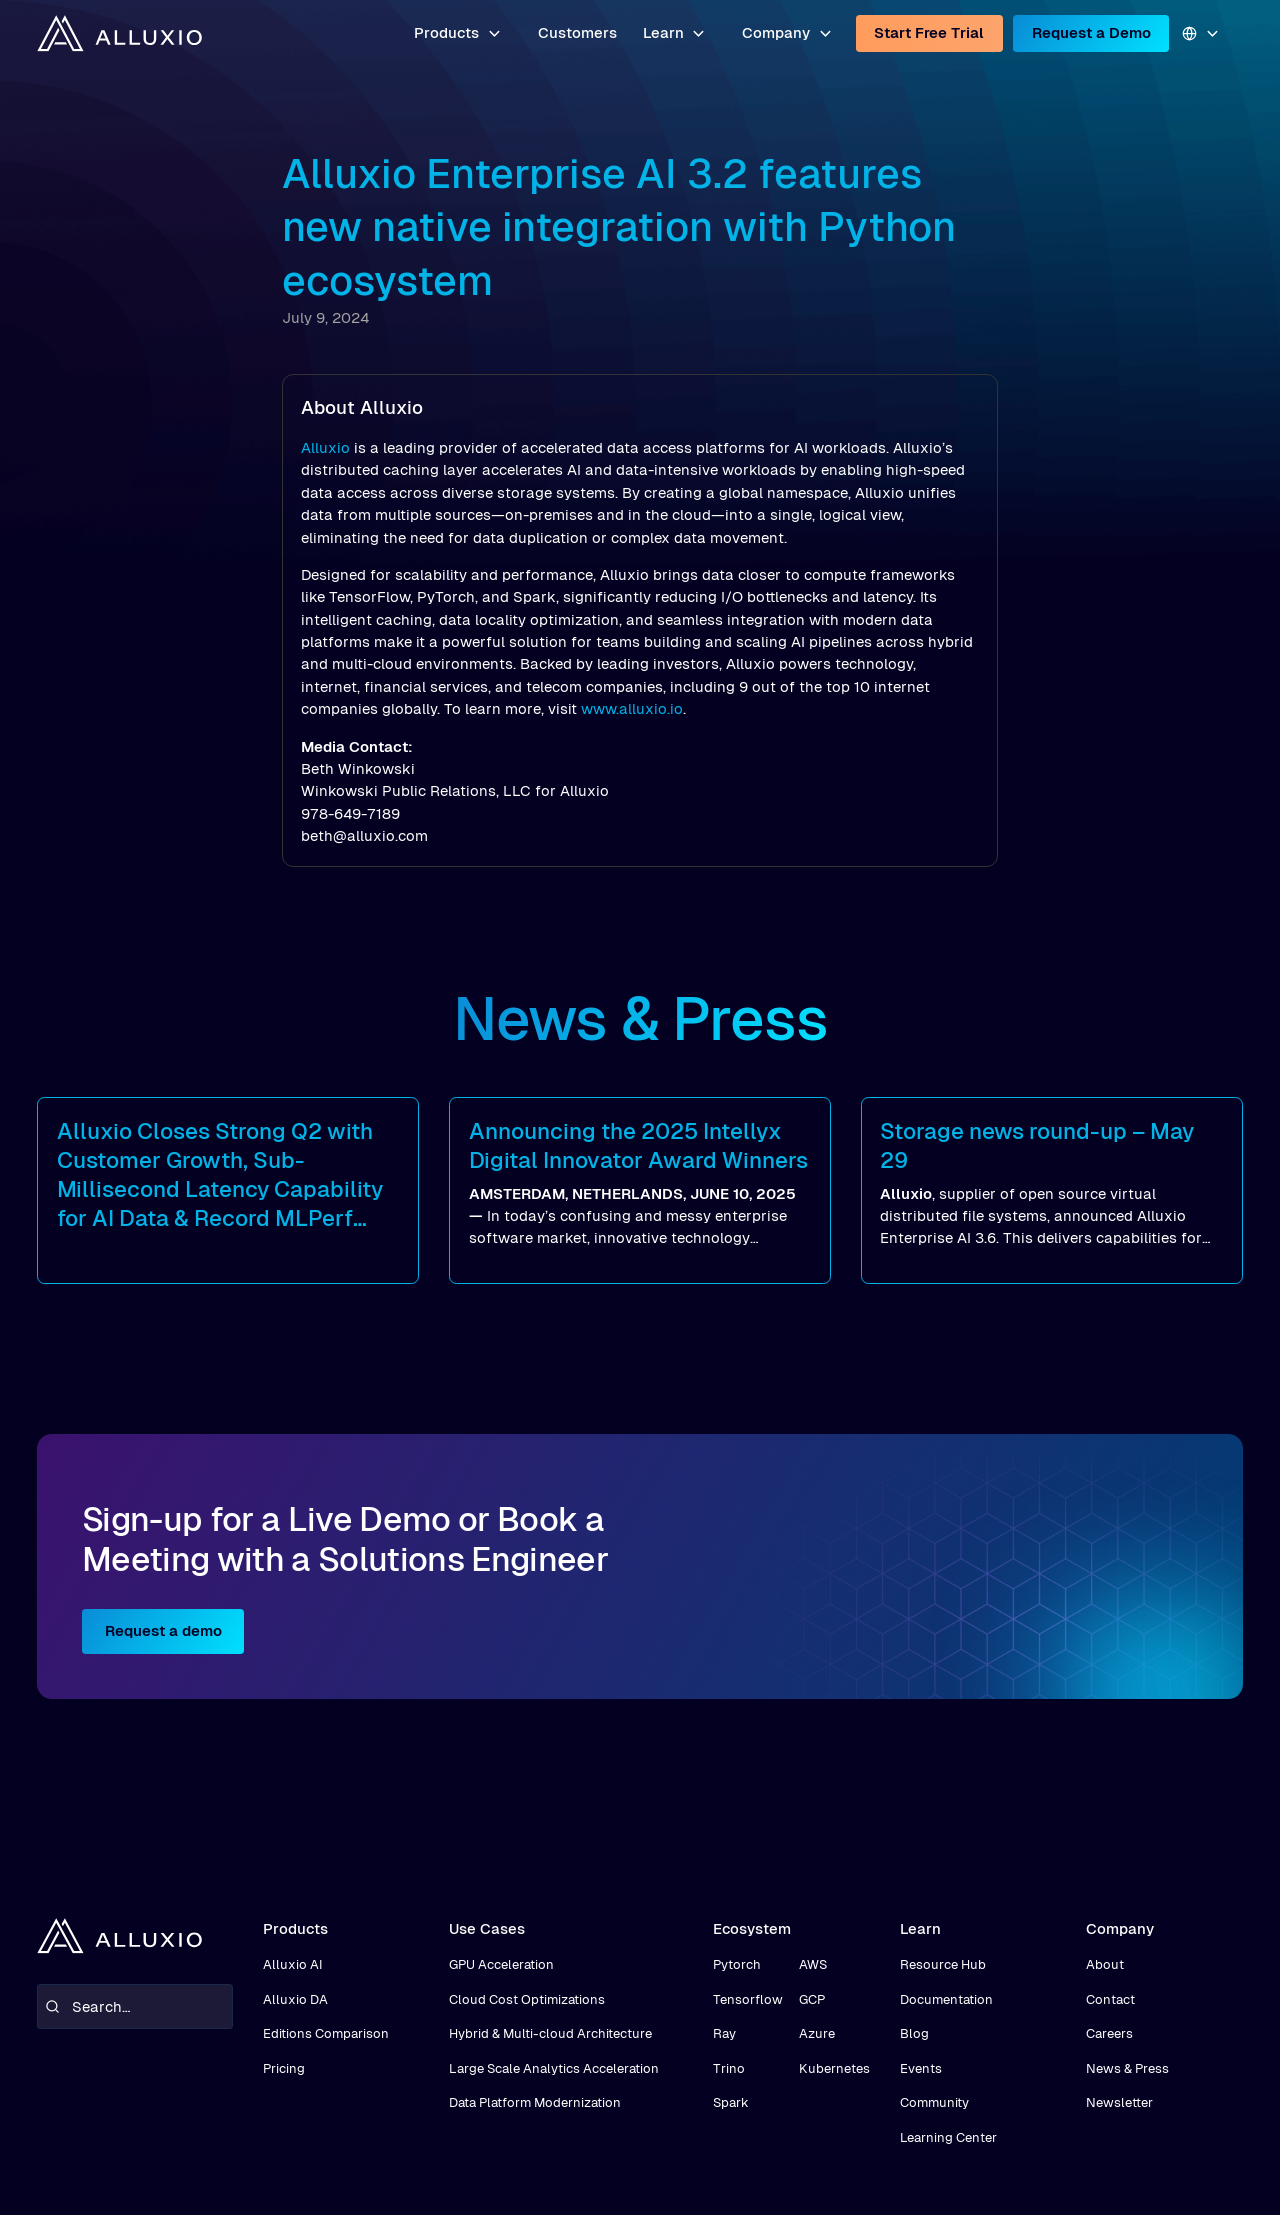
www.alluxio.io (632, 708)
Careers (1109, 2033)
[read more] (228, 1190)
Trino (729, 2068)
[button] (458, 33)
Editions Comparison (326, 2033)
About (1105, 1964)
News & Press (1127, 2068)
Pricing (284, 2068)
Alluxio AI (293, 1964)
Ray (724, 2033)
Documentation (946, 1999)
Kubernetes (834, 2068)
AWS (813, 1964)
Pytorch (737, 1964)
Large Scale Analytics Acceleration (554, 2068)
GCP (812, 1999)
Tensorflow (748, 1999)
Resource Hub (943, 1964)
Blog (914, 2033)
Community (934, 2102)
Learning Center (948, 2137)
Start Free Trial (929, 32)
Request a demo (163, 1630)
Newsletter (1119, 2102)
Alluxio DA (295, 1999)
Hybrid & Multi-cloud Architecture (550, 2033)
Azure (817, 2033)
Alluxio (325, 447)
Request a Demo (1091, 32)
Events (921, 2068)
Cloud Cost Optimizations (527, 1999)
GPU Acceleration (501, 1964)
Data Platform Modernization (535, 2102)
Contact (1110, 1999)
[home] (119, 33)
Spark (731, 2102)
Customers (577, 32)
